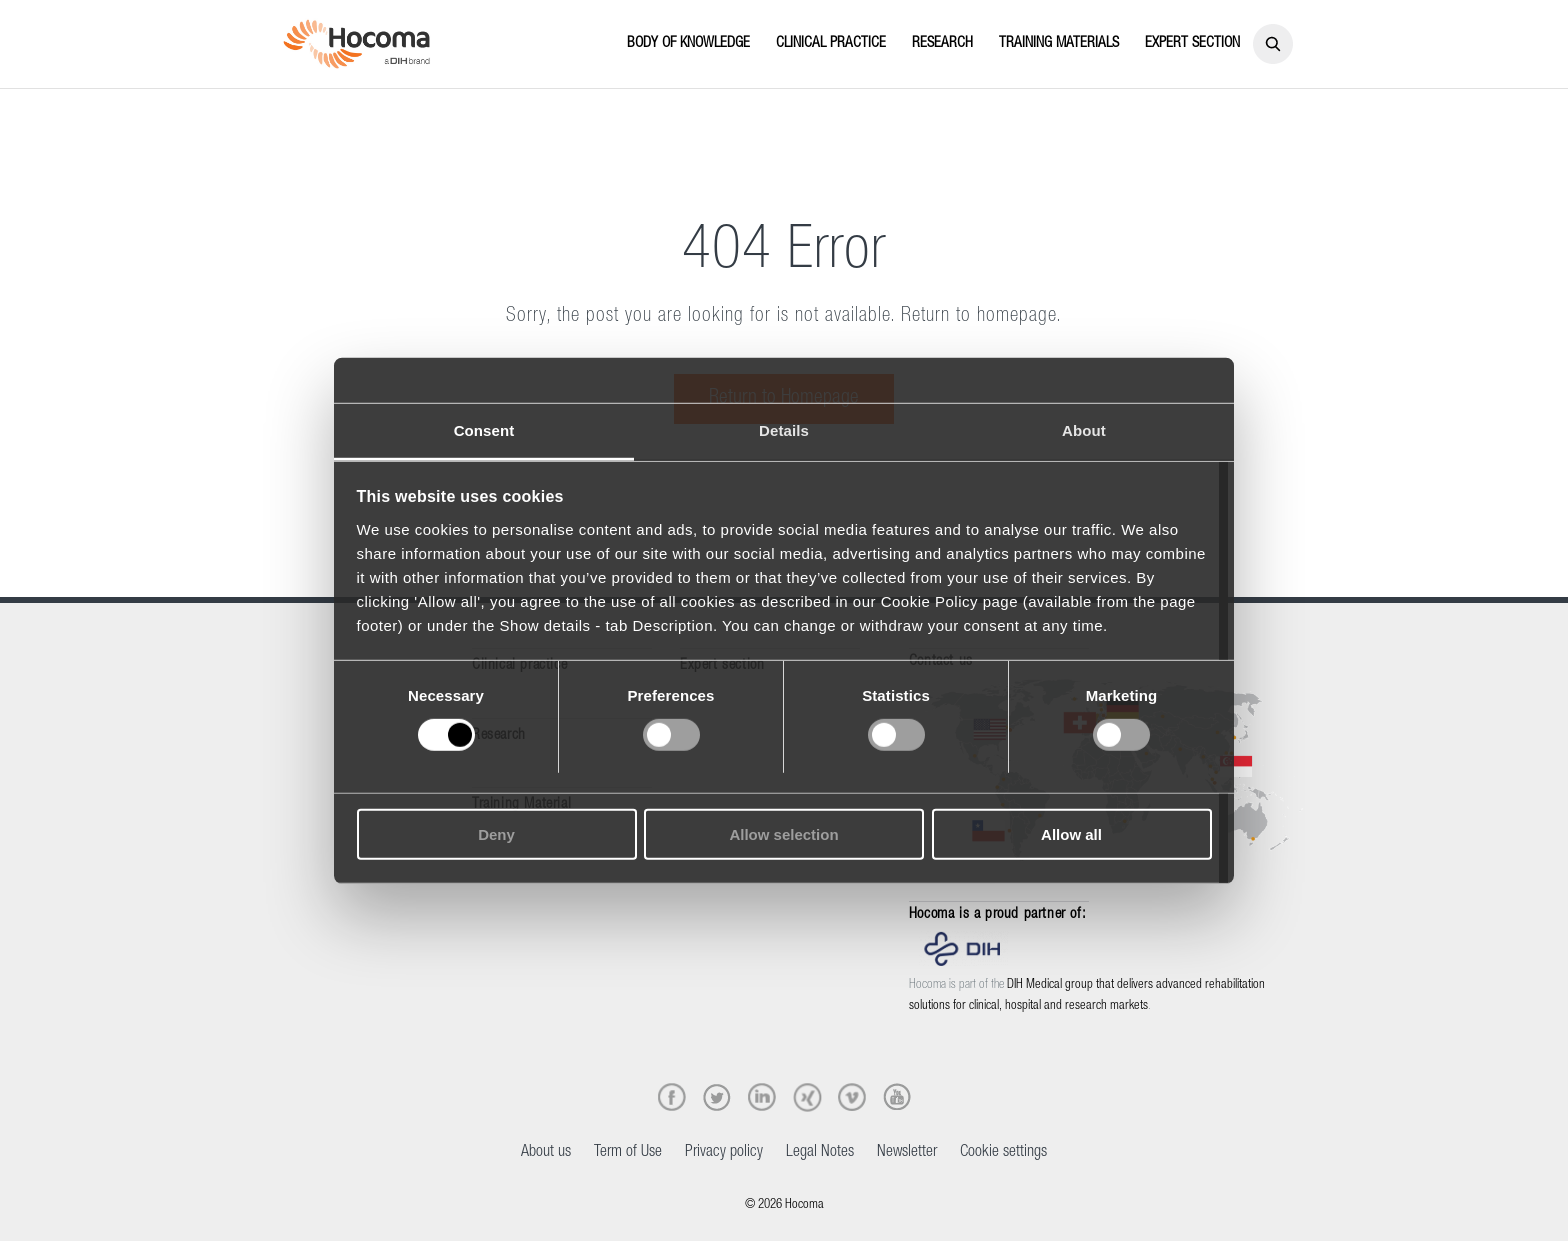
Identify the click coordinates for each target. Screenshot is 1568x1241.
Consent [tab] (484, 429)
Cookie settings (1003, 1153)
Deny (496, 834)
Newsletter (907, 1153)
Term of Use (628, 1153)
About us (546, 1153)
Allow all (1071, 834)
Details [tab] (784, 429)
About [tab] (1084, 429)
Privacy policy (724, 1153)
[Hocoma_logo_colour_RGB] (356, 44)
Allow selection (783, 834)
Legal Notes (820, 1153)
